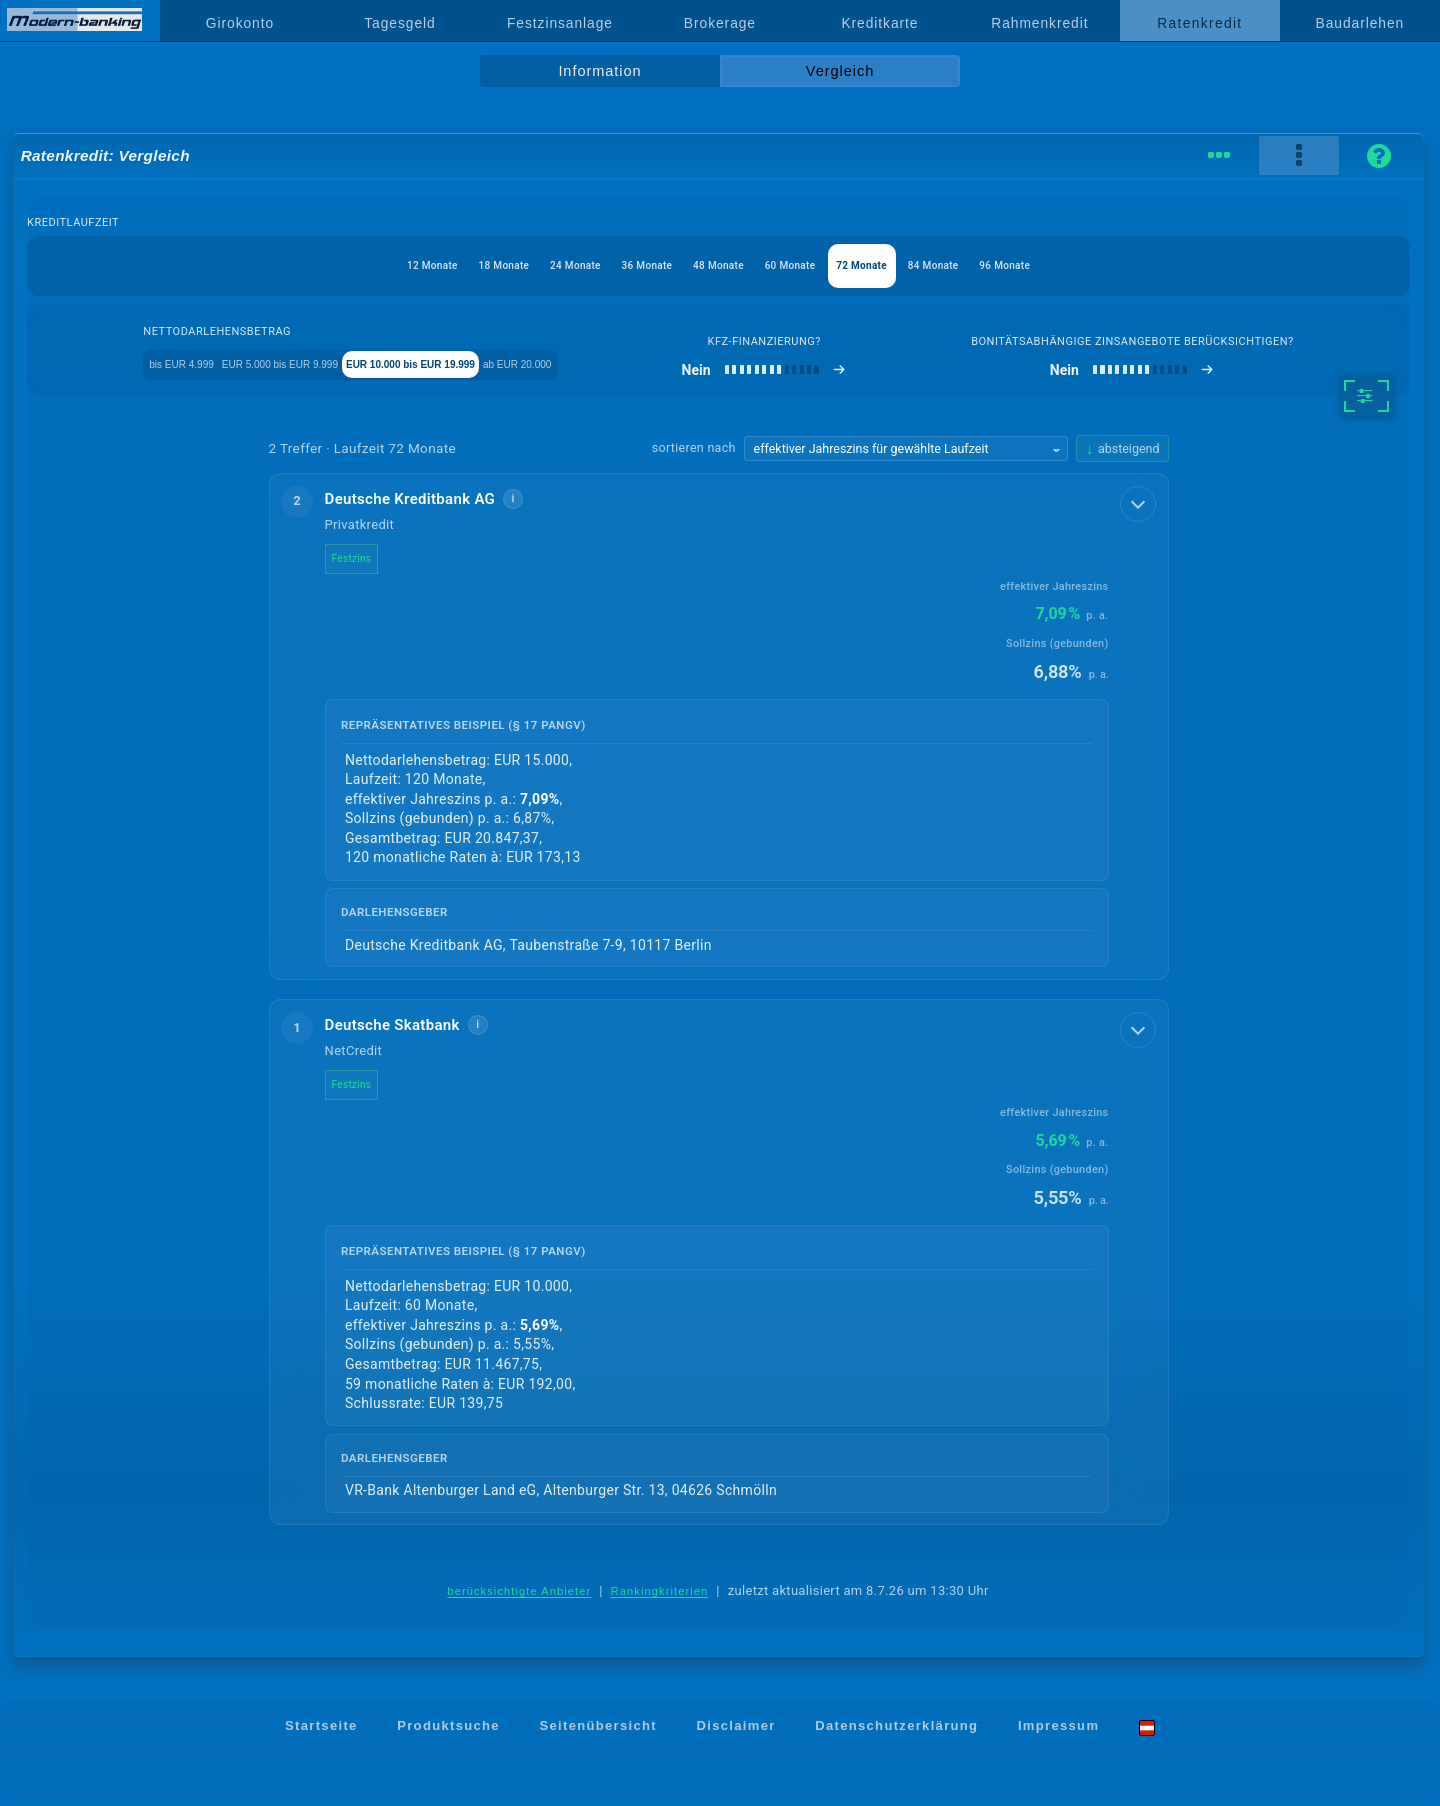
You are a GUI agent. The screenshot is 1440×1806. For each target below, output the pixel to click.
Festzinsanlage (560, 23)
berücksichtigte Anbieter (519, 1597)
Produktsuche (448, 1732)
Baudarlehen (1360, 23)
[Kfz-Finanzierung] (868, 374)
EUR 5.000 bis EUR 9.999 (300, 366)
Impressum (1058, 1732)
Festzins (368, 562)
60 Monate (808, 265)
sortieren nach (694, 451)
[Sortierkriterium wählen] (906, 453)
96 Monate (1080, 265)
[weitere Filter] (1366, 400)
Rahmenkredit (1039, 23)
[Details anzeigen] (1140, 506)
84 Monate (989, 265)
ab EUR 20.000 (651, 366)
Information (599, 71)
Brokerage (720, 23)
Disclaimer (736, 1732)
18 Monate (447, 265)
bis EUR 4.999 (151, 366)
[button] (719, 731)
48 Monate (718, 265)
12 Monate (356, 265)
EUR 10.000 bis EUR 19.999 (492, 366)
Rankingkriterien (660, 1597)
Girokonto (240, 23)
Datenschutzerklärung (896, 1732)
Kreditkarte (879, 23)
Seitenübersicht (597, 1732)
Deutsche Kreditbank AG (426, 503)
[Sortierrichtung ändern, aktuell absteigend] (1122, 452)
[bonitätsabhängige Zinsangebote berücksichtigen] (1184, 374)
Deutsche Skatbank (408, 1030)
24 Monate (537, 265)
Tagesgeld (399, 23)
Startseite (321, 1732)
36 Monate (628, 265)
